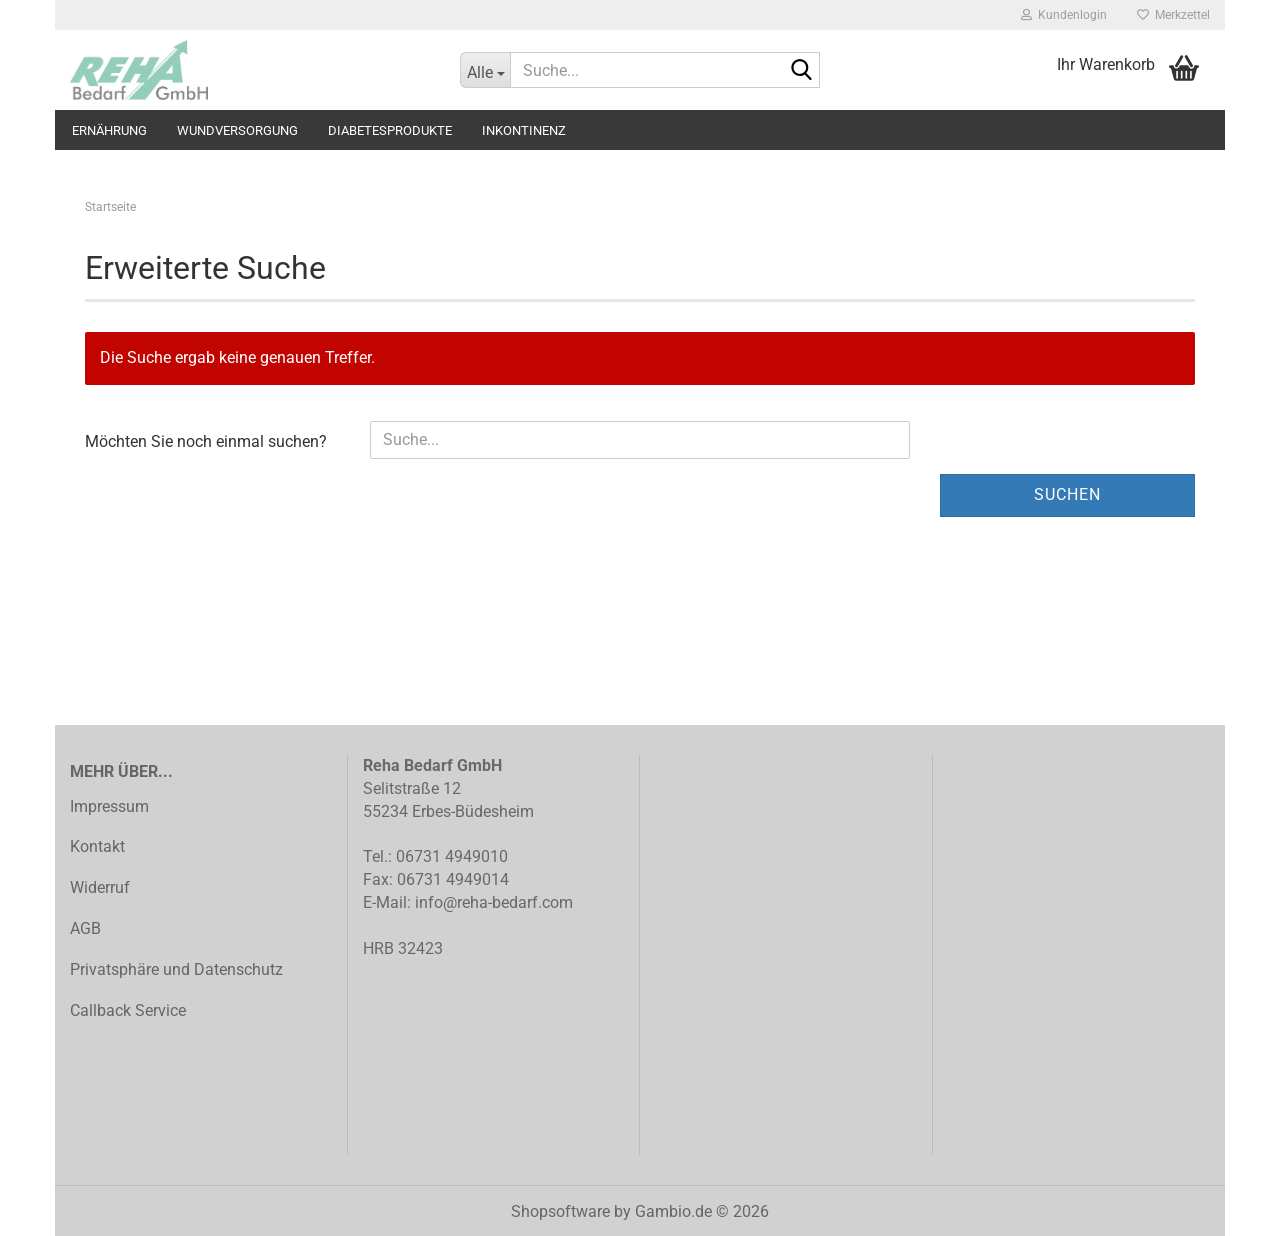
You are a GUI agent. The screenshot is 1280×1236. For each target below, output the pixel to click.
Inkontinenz (524, 130)
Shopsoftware (560, 1211)
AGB (85, 928)
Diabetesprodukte (390, 130)
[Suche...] (485, 70)
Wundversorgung (237, 130)
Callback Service (128, 1010)
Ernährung (109, 130)
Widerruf (100, 887)
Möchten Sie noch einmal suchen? (206, 441)
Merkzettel (1173, 15)
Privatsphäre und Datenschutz (176, 969)
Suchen (1067, 494)
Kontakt (97, 846)
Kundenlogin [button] (1064, 15)
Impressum (109, 806)
